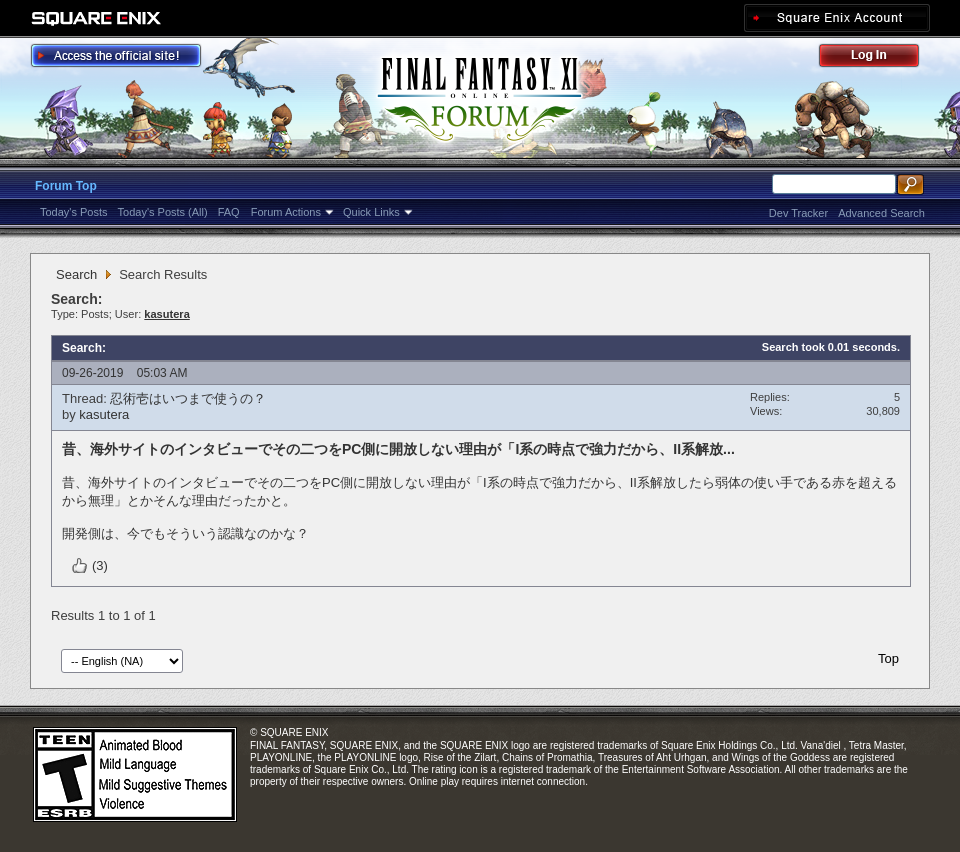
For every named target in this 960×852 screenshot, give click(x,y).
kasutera (104, 414)
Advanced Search (881, 213)
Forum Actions (286, 212)
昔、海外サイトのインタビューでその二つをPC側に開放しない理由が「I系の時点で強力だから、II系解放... (398, 449)
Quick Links (371, 212)
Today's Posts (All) (163, 212)
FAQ (229, 212)
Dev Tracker (798, 213)
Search (76, 274)
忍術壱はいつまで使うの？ (188, 398)
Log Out (879, 58)
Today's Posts (74, 212)
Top (888, 658)
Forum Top (66, 186)
